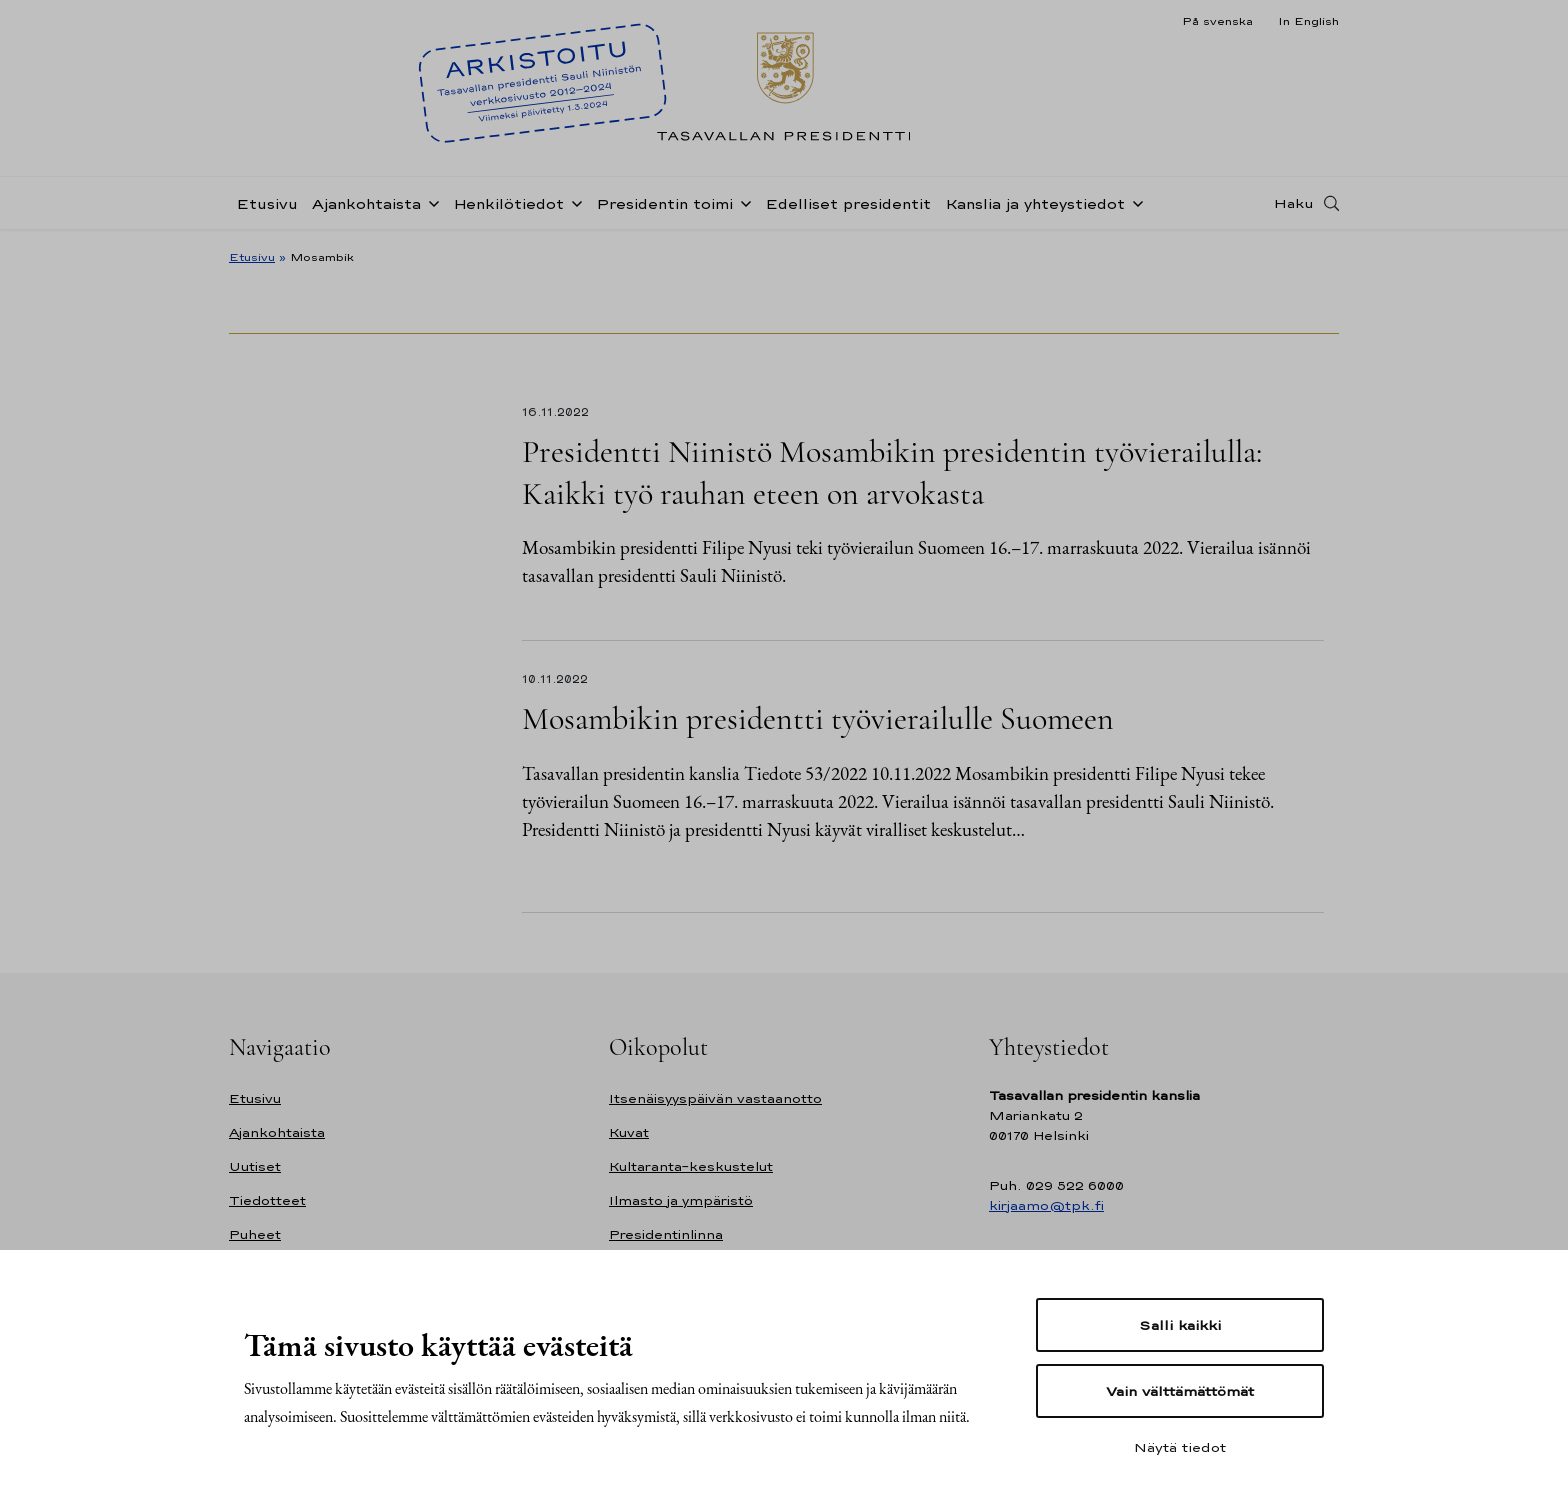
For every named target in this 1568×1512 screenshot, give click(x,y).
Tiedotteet (267, 1200)
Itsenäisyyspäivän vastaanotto (715, 1098)
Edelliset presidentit (848, 203)
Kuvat (629, 1132)
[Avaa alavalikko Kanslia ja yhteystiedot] (1134, 202)
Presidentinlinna (666, 1234)
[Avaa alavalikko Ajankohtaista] (430, 202)
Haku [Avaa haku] (1294, 203)
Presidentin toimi (664, 203)
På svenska (1217, 21)
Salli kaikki (1180, 1325)
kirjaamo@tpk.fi (1046, 1205)
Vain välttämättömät (1180, 1391)
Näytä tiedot (1180, 1447)
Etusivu (267, 203)
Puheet (255, 1234)
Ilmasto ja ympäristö (681, 1200)
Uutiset (255, 1166)
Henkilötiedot (508, 203)
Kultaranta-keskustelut (691, 1166)
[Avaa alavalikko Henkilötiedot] (573, 202)
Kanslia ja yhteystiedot (1035, 203)
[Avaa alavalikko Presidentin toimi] (742, 202)
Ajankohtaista (366, 203)
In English (1308, 21)
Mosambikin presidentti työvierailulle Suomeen (818, 718)
